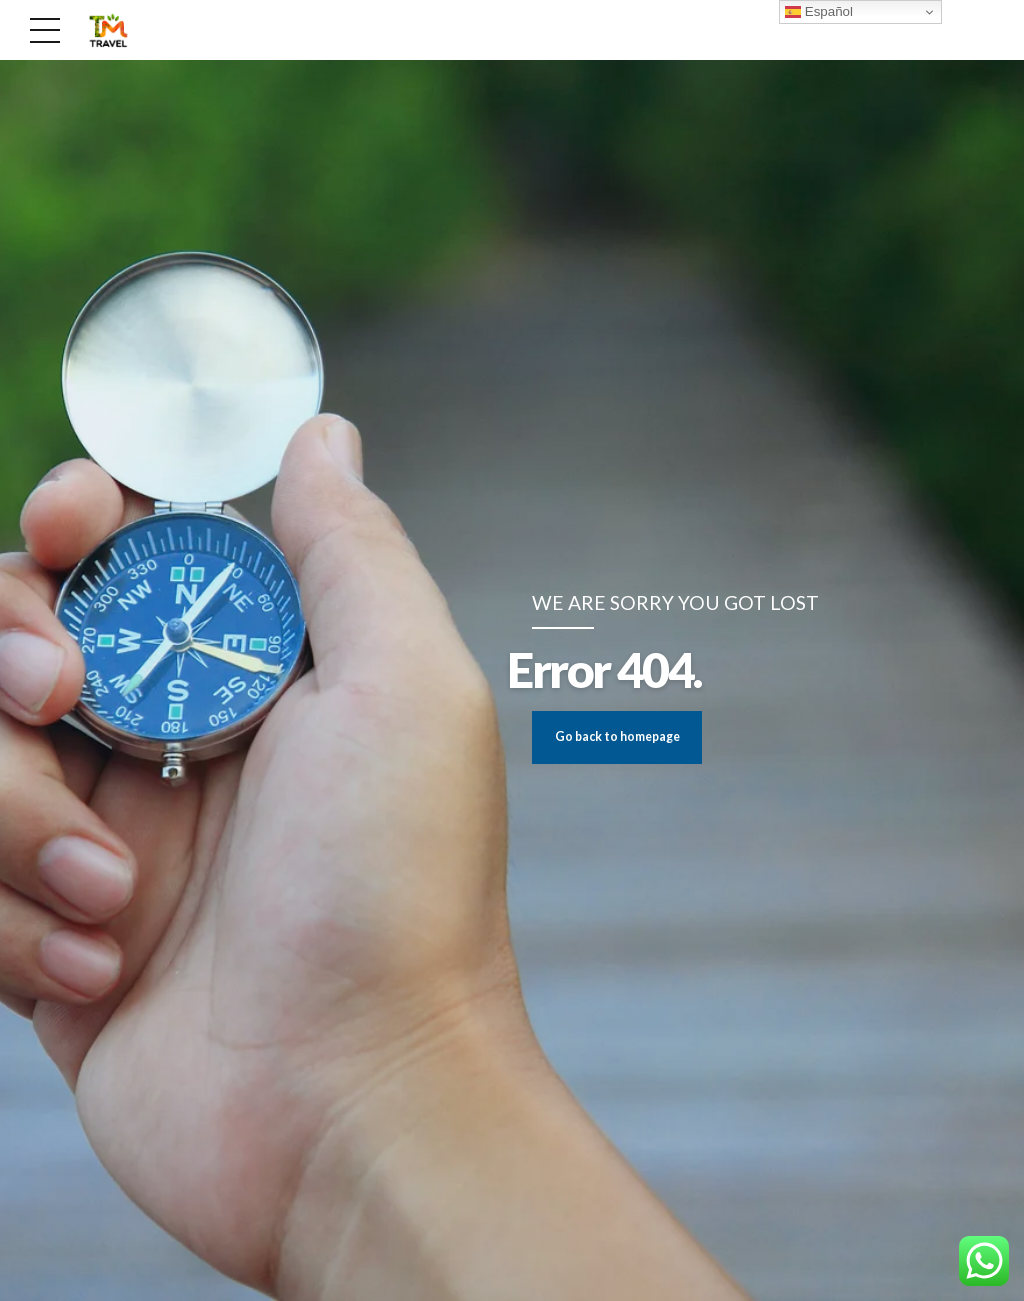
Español (819, 12)
